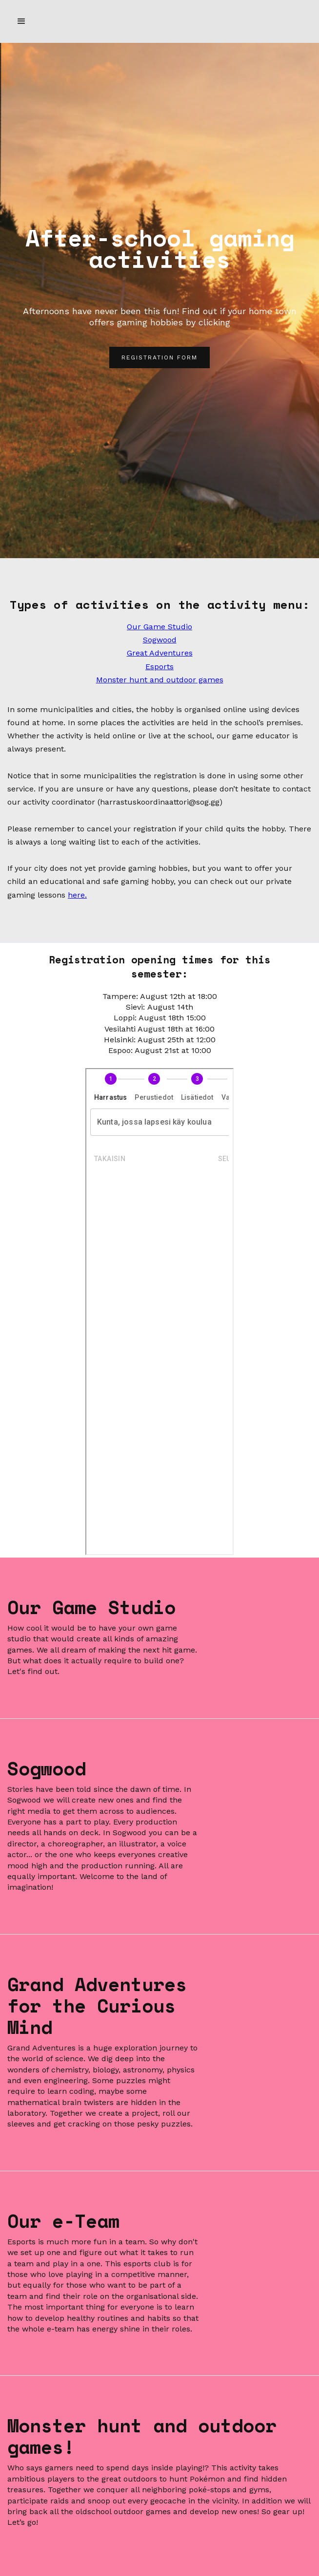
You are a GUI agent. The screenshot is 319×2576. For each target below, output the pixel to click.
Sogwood (160, 639)
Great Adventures (160, 653)
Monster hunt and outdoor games (159, 679)
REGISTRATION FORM (159, 357)
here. (77, 895)
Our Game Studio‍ (159, 626)
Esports (159, 666)
